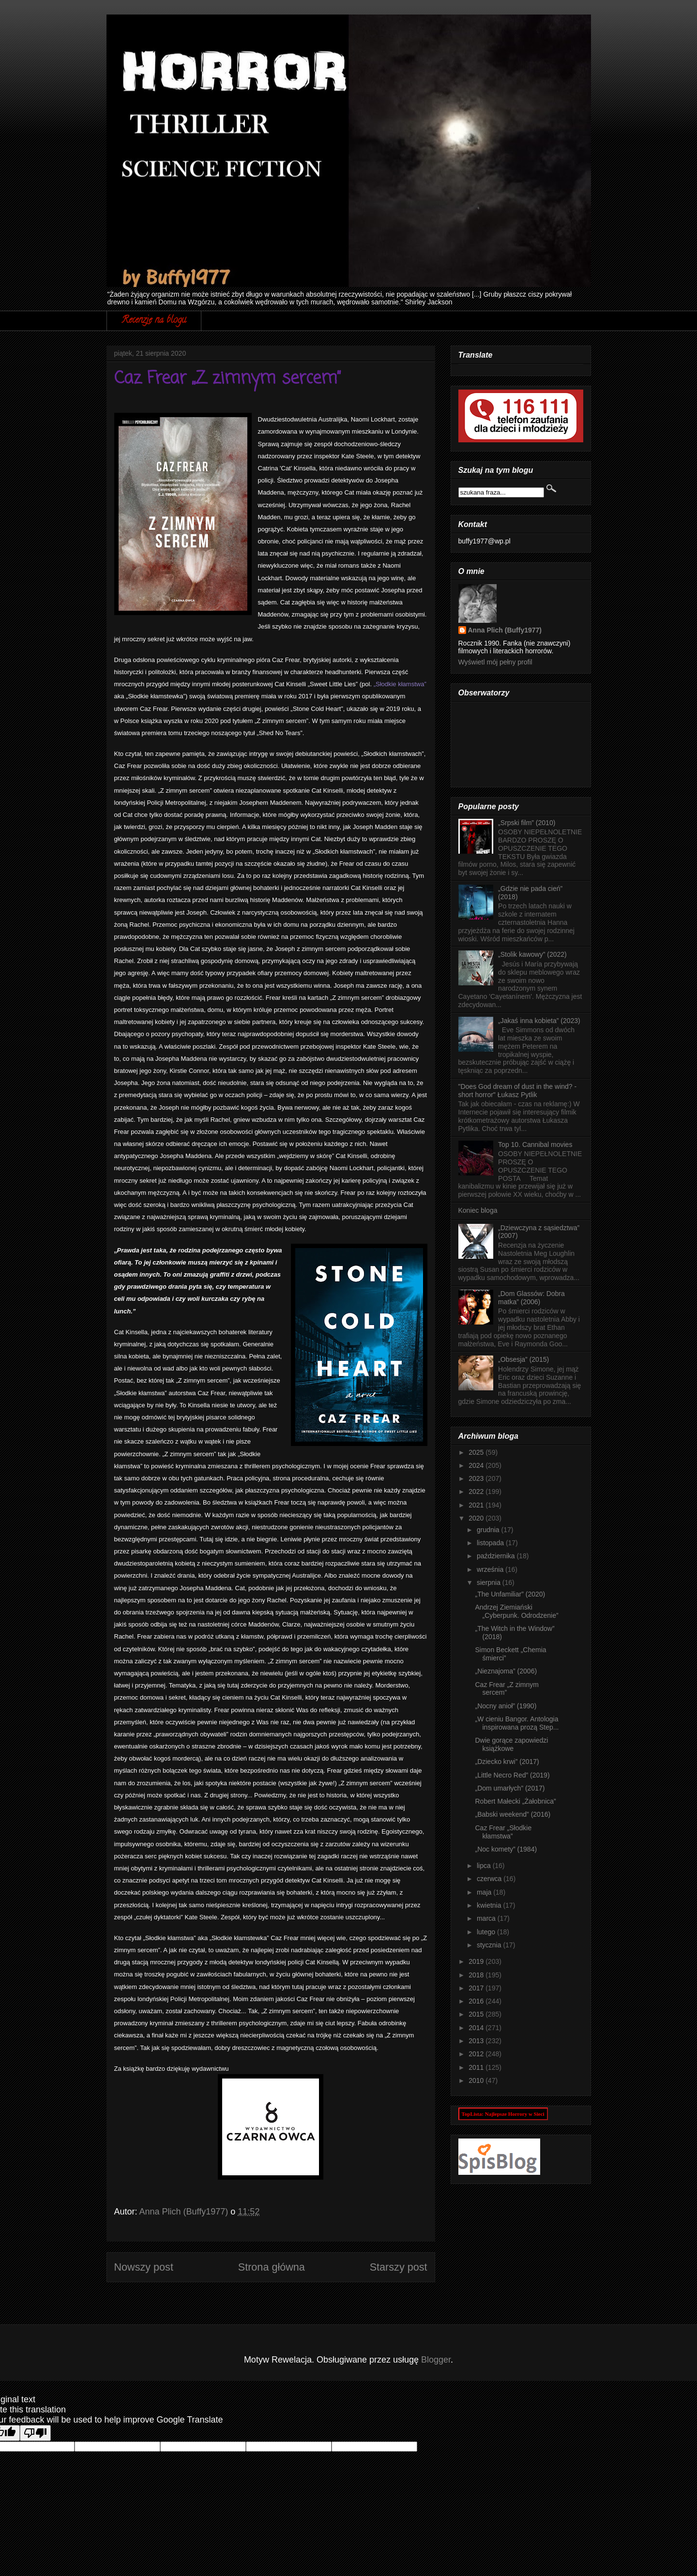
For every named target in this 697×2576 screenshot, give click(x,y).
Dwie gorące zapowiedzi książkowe (511, 1744)
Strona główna (271, 2267)
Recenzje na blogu (153, 320)
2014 (477, 2028)
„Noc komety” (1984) (506, 1849)
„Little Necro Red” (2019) (512, 1775)
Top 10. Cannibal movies (535, 1144)
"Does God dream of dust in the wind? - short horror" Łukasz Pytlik (517, 1091)
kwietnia (490, 1905)
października (497, 1556)
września (491, 1569)
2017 (477, 1988)
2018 (477, 1975)
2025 (477, 1452)
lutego (487, 1932)
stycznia (490, 1945)
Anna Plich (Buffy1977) (505, 630)
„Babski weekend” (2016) (512, 1814)
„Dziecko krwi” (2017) (507, 1761)
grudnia (489, 1530)
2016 (477, 2001)
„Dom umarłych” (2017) (510, 1788)
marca (487, 1918)
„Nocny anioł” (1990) (505, 1706)
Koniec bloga (478, 1210)
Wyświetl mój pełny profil (495, 662)
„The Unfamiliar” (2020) (510, 1594)
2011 (477, 2067)
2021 (477, 1505)
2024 (477, 1465)
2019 (477, 1961)
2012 (477, 2054)
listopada (491, 1543)
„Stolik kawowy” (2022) (532, 954)
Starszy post (398, 2267)
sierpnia (489, 1582)
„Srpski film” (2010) (526, 823)
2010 (477, 2080)
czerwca (490, 1879)
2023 (477, 1478)
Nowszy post (143, 2267)
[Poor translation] (35, 2433)
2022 (477, 1491)
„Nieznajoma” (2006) (506, 1671)
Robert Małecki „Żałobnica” (515, 1801)
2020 (477, 1518)
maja (485, 1892)
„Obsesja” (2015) (523, 1359)
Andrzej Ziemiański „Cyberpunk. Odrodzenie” (516, 1611)
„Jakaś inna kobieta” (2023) (539, 1020)
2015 (477, 2014)
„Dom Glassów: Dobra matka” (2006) (531, 1298)
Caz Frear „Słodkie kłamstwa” (503, 1832)
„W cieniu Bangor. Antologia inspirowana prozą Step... (517, 1723)
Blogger (436, 2360)
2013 (477, 2041)
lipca (485, 1865)
